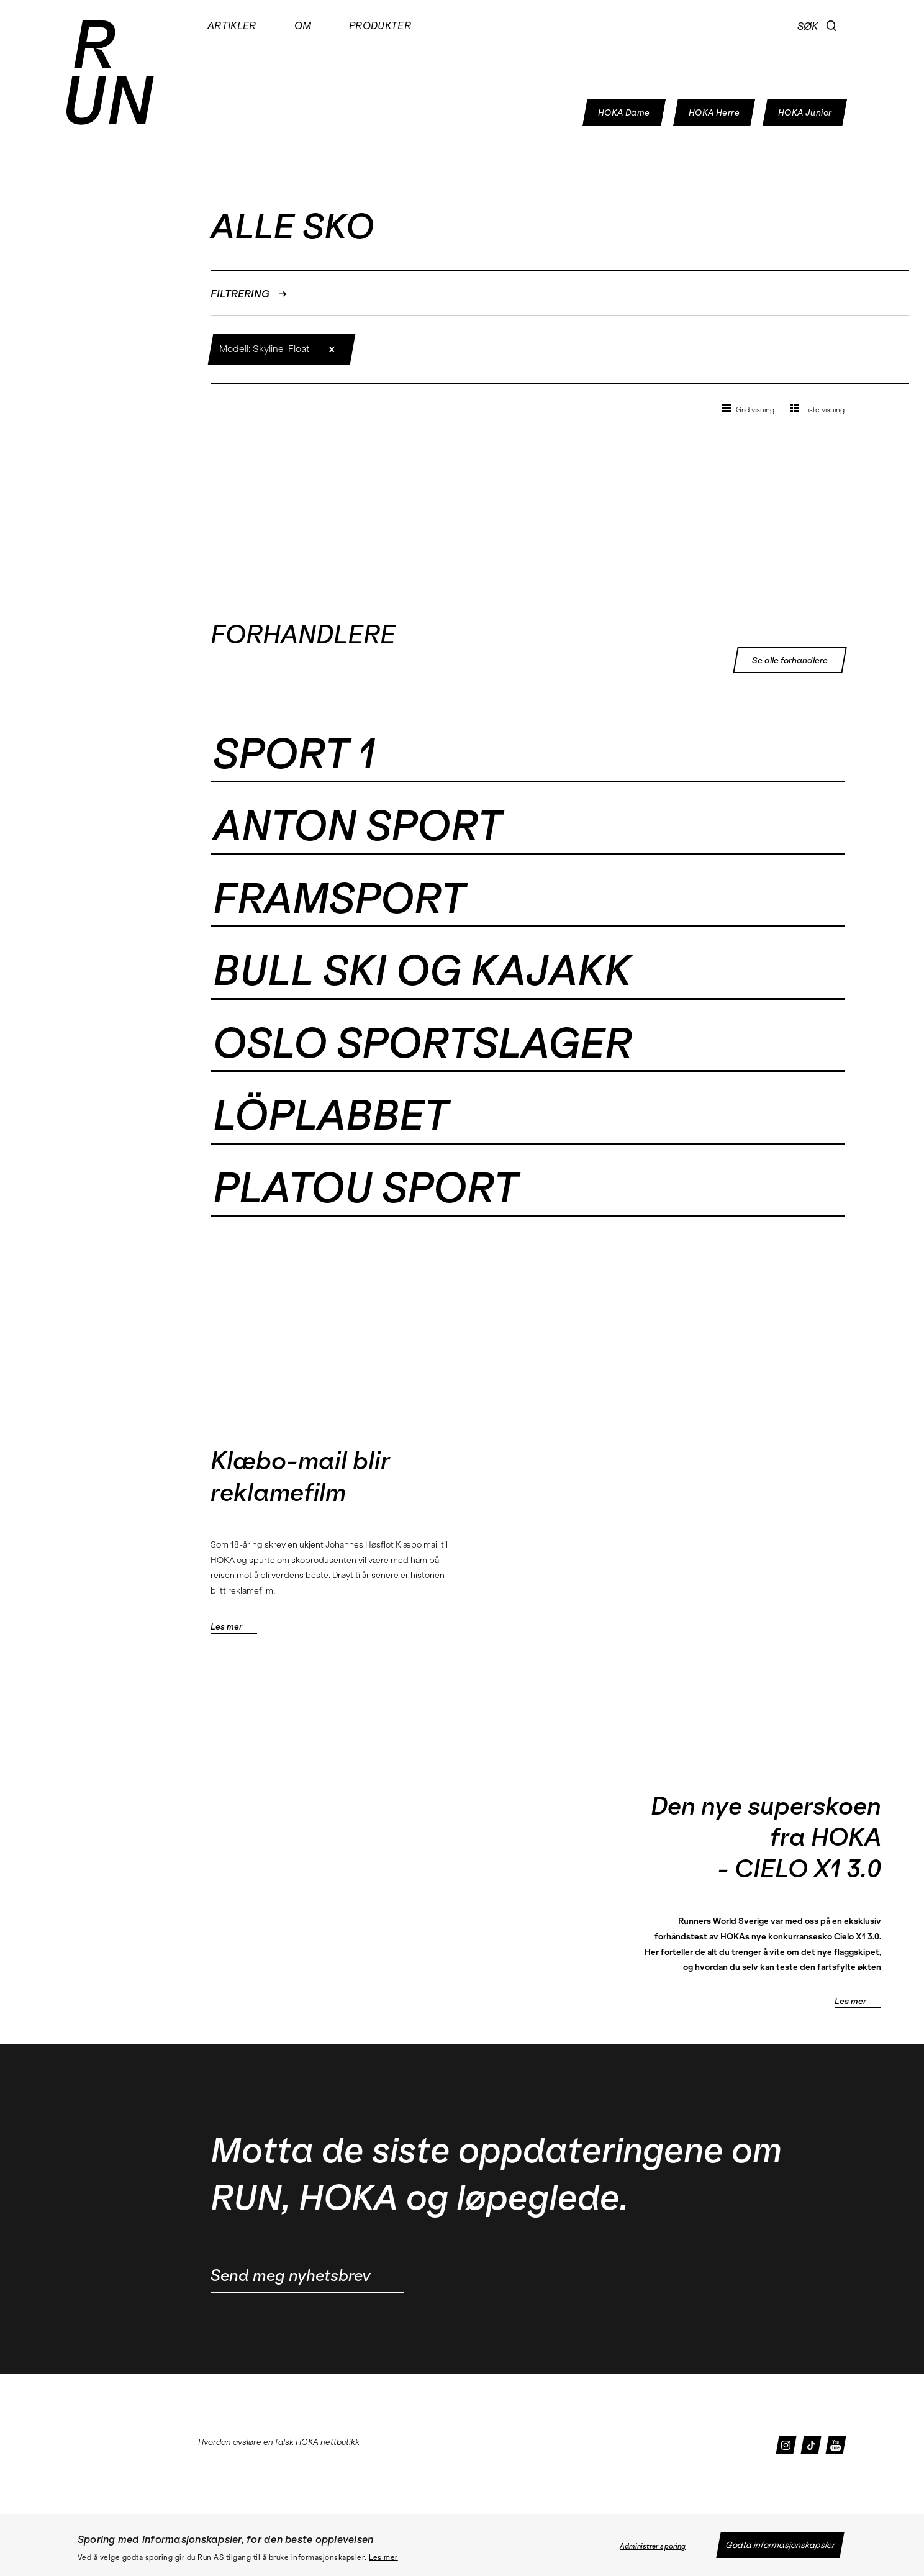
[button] (832, 26)
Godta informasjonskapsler (780, 2545)
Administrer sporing (653, 2546)
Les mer (383, 2557)
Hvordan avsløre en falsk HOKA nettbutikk (279, 2442)
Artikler (231, 25)
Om (303, 25)
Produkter (380, 25)
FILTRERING (249, 294)
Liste (817, 409)
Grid (748, 409)
